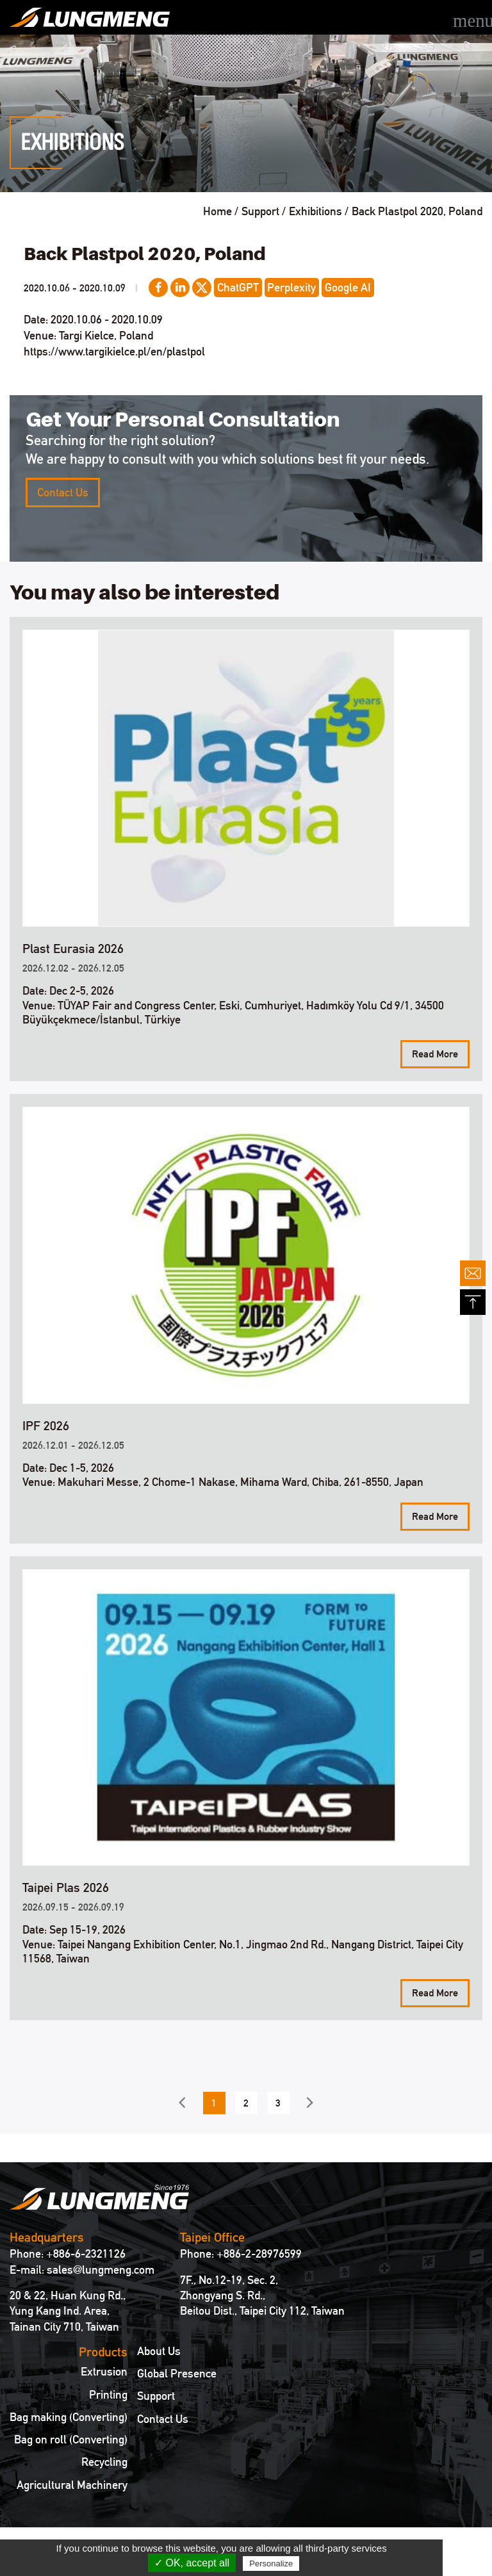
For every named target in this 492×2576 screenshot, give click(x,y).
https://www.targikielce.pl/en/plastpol (114, 351)
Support (156, 2396)
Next (310, 2102)
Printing (108, 2394)
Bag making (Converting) (68, 2417)
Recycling (104, 2462)
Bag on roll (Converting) (70, 2439)
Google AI (348, 287)
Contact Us (62, 492)
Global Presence (177, 2373)
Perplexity (291, 287)
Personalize (271, 2563)
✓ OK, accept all (191, 2562)
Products (103, 2352)
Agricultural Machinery (72, 2485)
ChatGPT (238, 287)
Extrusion (104, 2371)
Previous (182, 2102)
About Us (159, 2351)
